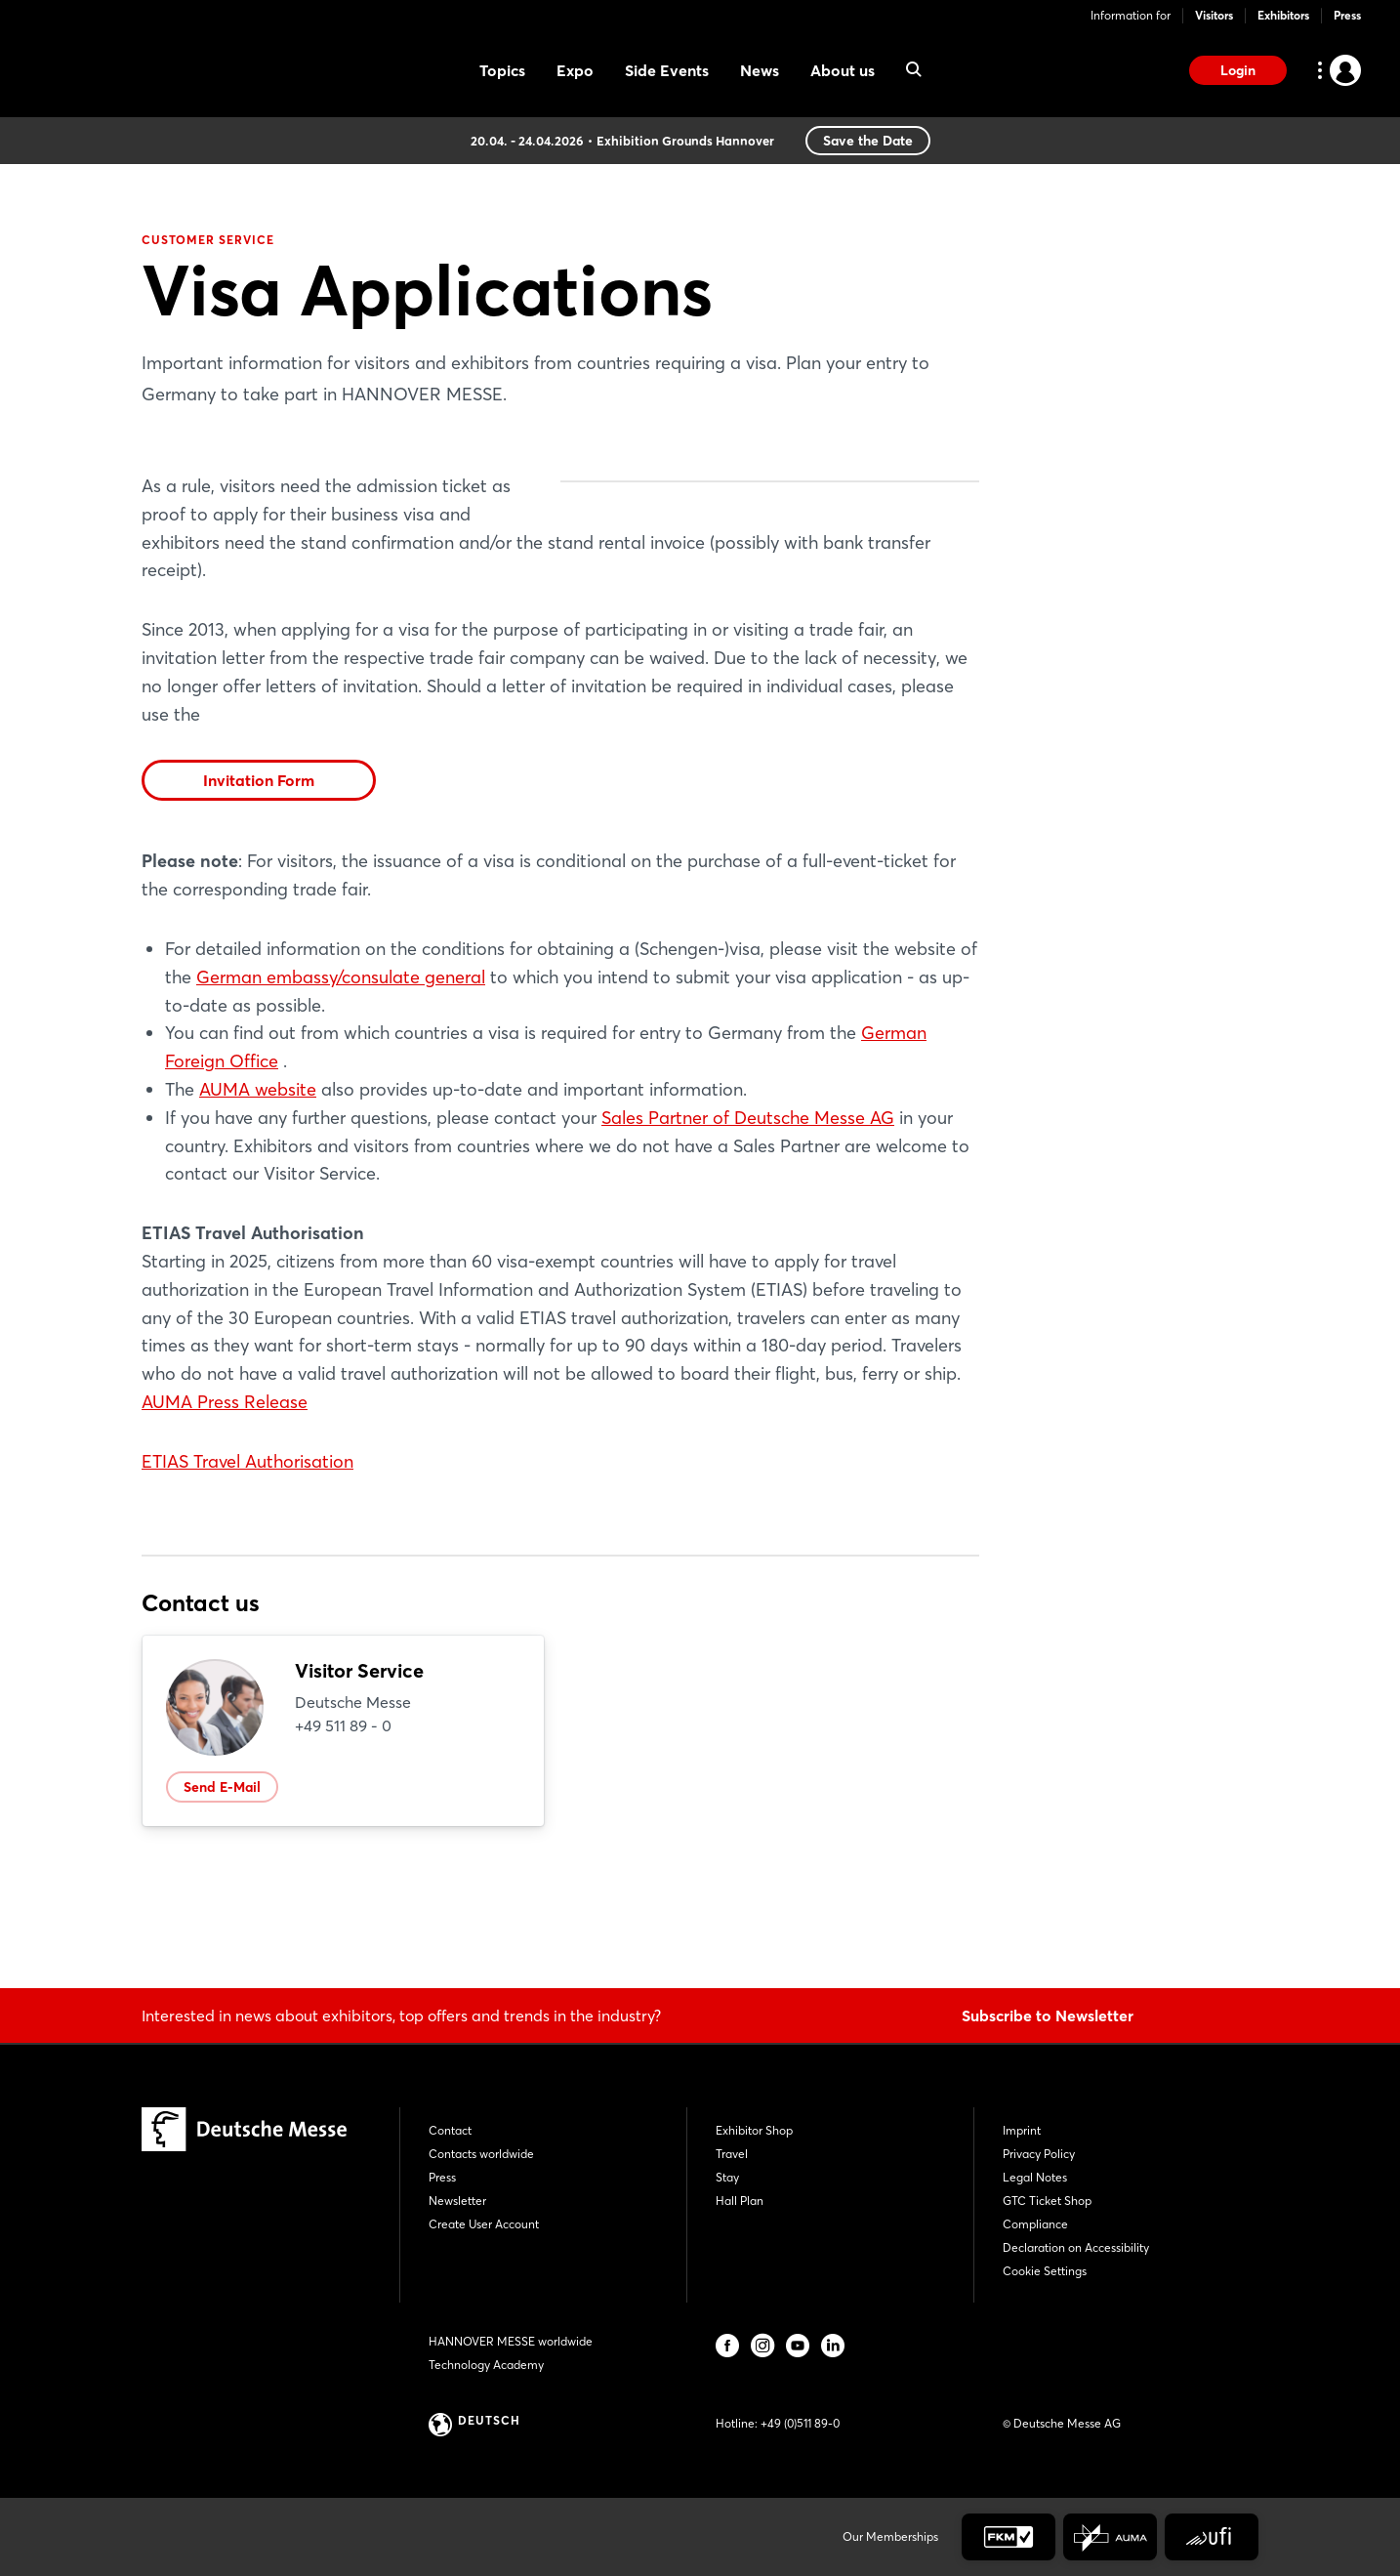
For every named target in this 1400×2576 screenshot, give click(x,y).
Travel (732, 2153)
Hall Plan (739, 2200)
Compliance (1035, 2224)
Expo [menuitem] (575, 70)
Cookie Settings (1045, 2271)
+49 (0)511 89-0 (800, 2423)
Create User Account (484, 2224)
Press (1347, 15)
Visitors (1214, 15)
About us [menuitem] (842, 70)
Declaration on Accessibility (1076, 2247)
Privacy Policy (1039, 2153)
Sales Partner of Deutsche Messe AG (747, 1230)
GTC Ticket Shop (1047, 2200)
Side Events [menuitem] (667, 70)
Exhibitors (1283, 15)
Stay (727, 2177)
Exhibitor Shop (754, 2130)
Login (1238, 70)
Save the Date (868, 140)
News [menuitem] (759, 70)
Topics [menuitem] (502, 70)
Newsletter (457, 2200)
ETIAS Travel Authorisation (247, 1573)
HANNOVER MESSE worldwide (511, 2341)
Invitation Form (258, 893)
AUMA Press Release (225, 1514)
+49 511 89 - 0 (343, 1838)
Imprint (1022, 2130)
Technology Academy (486, 2364)
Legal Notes (1035, 2177)
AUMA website (257, 1201)
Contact (450, 2130)
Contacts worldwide (481, 2153)
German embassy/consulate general (340, 1089)
